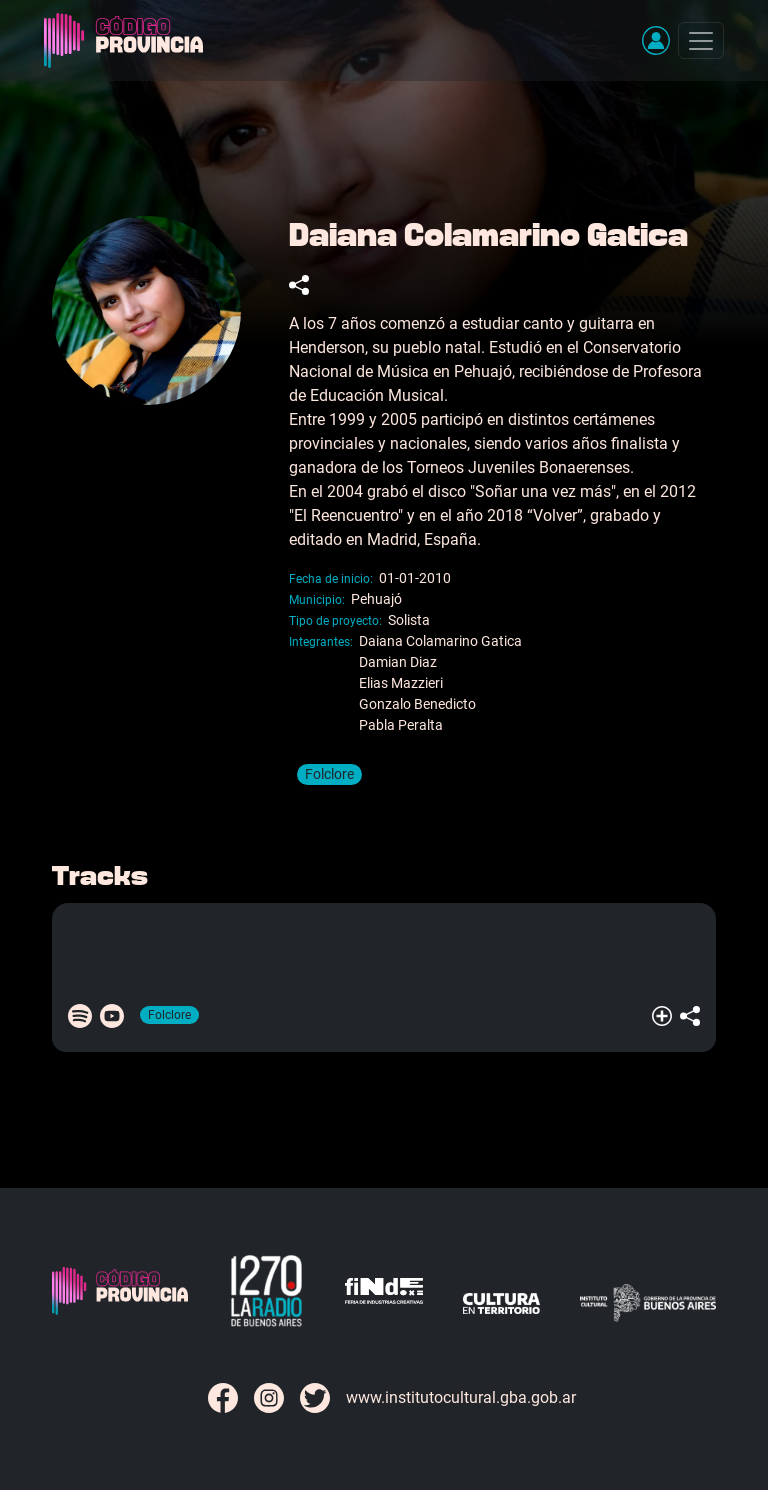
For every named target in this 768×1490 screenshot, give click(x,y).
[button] (656, 40)
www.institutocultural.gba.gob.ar (461, 1397)
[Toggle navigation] (701, 40)
